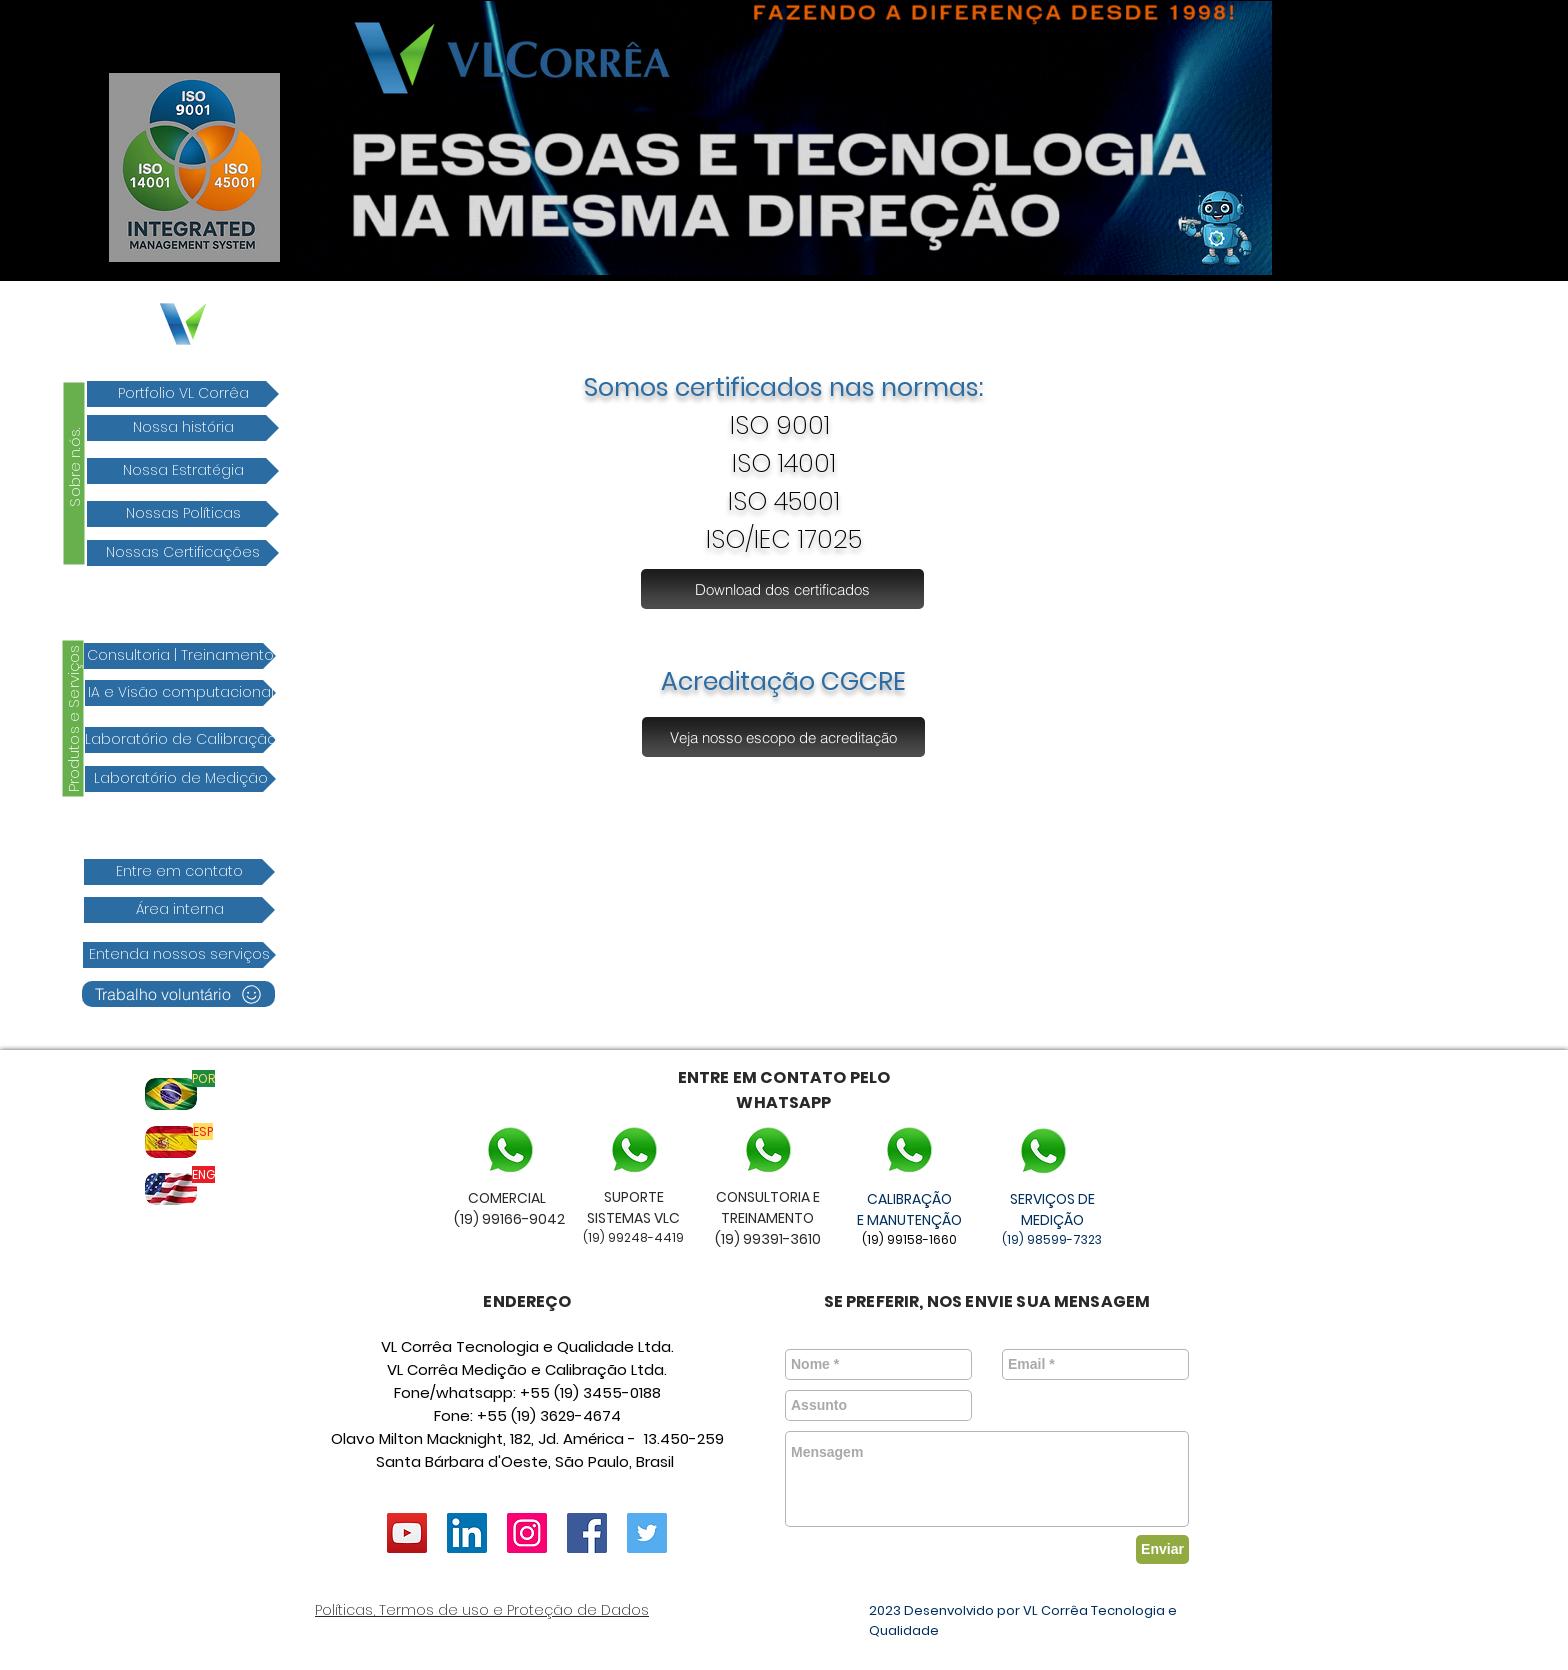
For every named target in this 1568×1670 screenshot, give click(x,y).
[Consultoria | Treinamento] (180, 656)
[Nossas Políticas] (183, 514)
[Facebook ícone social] (587, 1533)
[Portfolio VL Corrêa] (183, 394)
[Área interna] (179, 910)
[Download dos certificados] (782, 589)
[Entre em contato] (179, 872)
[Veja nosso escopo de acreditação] (783, 737)
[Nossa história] (183, 428)
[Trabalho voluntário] (178, 994)
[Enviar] (1162, 1549)
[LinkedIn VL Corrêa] (467, 1533)
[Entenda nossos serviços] (179, 955)
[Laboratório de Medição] (180, 779)
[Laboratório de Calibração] (181, 740)
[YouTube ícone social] (407, 1533)
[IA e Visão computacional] (180, 693)
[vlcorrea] (527, 1533)
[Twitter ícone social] (647, 1533)
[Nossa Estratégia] (183, 471)
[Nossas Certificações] (183, 553)
